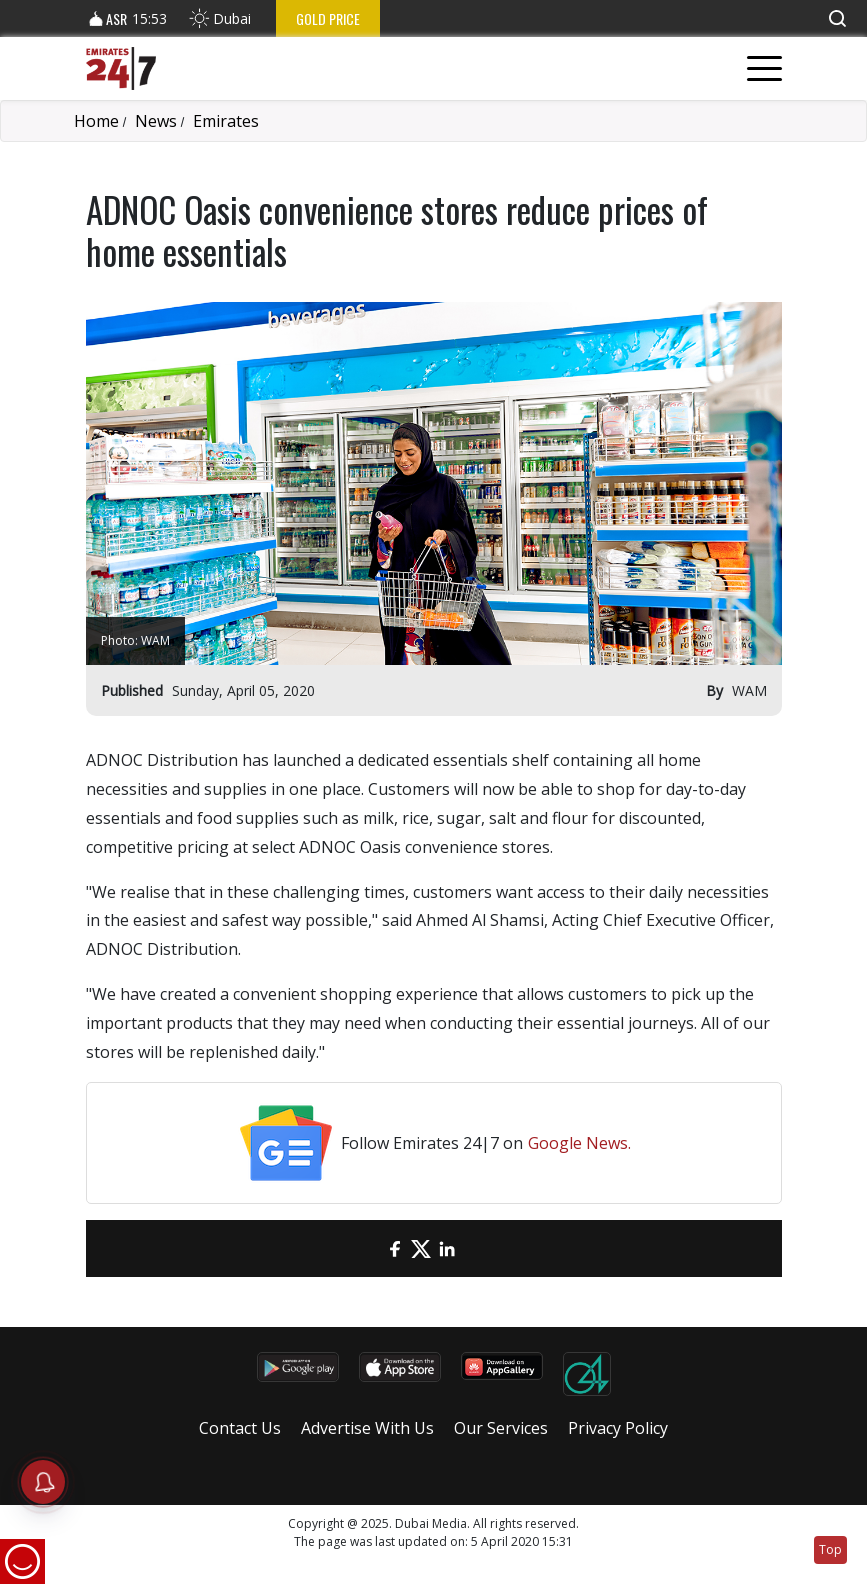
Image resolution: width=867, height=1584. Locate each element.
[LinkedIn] (447, 1248)
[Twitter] (421, 1248)
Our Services (501, 1428)
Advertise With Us (367, 1428)
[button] (837, 18)
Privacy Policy (618, 1428)
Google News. (579, 1143)
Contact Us (240, 1428)
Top (830, 1549)
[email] (369, 1248)
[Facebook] (395, 1248)
